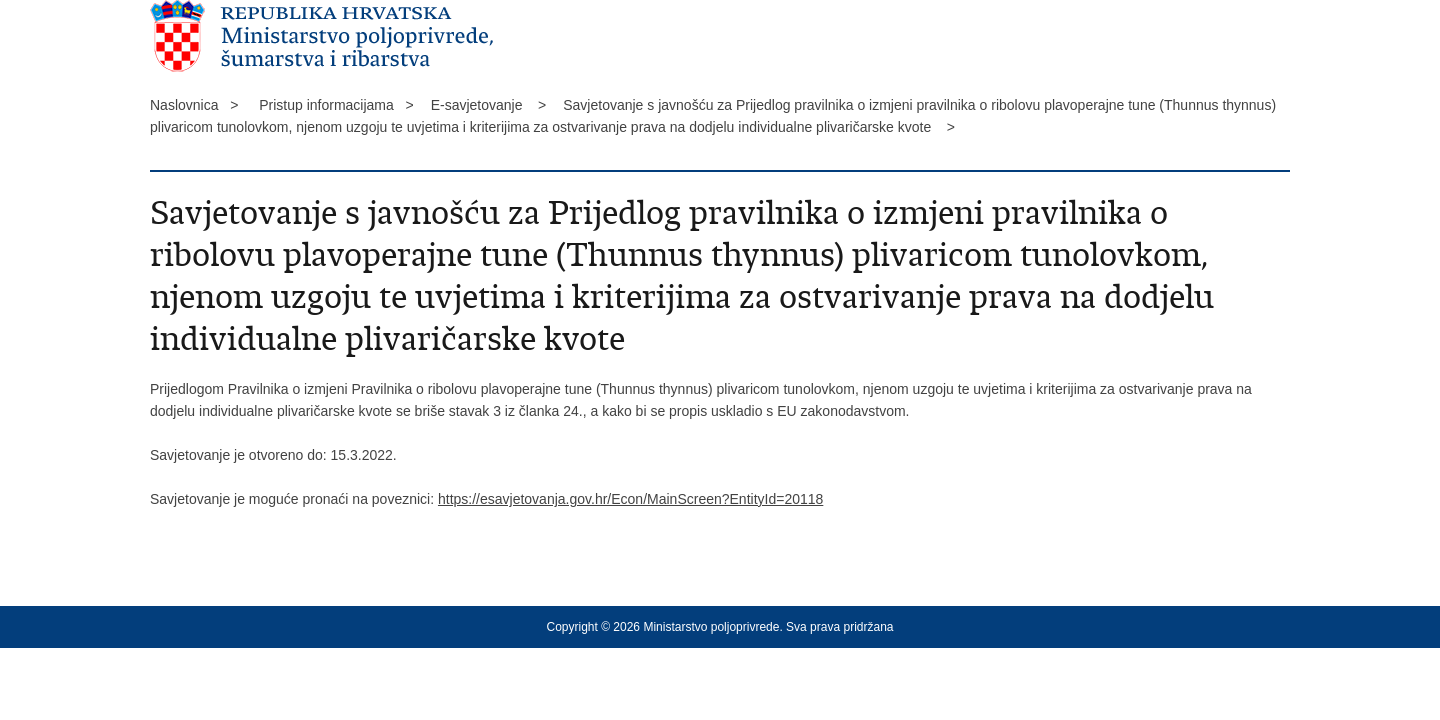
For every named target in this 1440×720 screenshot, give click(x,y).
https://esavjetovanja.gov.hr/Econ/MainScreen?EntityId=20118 (630, 499)
